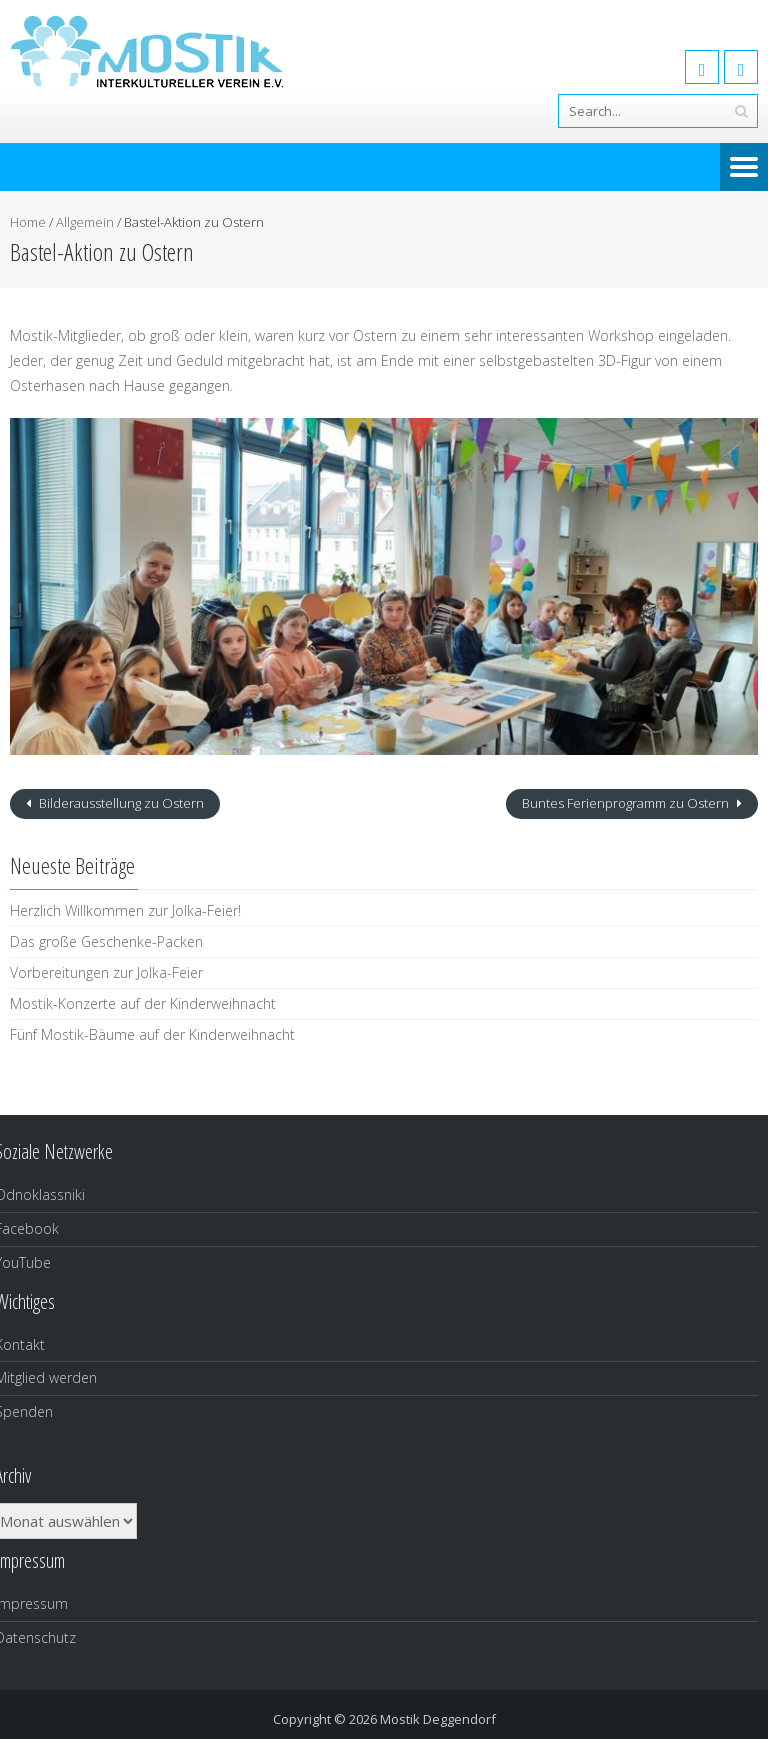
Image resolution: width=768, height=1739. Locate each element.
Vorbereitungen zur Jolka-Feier (106, 972)
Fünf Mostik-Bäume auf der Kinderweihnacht (152, 1034)
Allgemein (85, 222)
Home (28, 222)
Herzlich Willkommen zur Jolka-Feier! (125, 910)
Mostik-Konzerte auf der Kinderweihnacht (143, 1003)
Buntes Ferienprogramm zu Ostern (627, 803)
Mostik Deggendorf (438, 1719)
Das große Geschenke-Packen (106, 941)
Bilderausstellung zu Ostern (120, 803)
